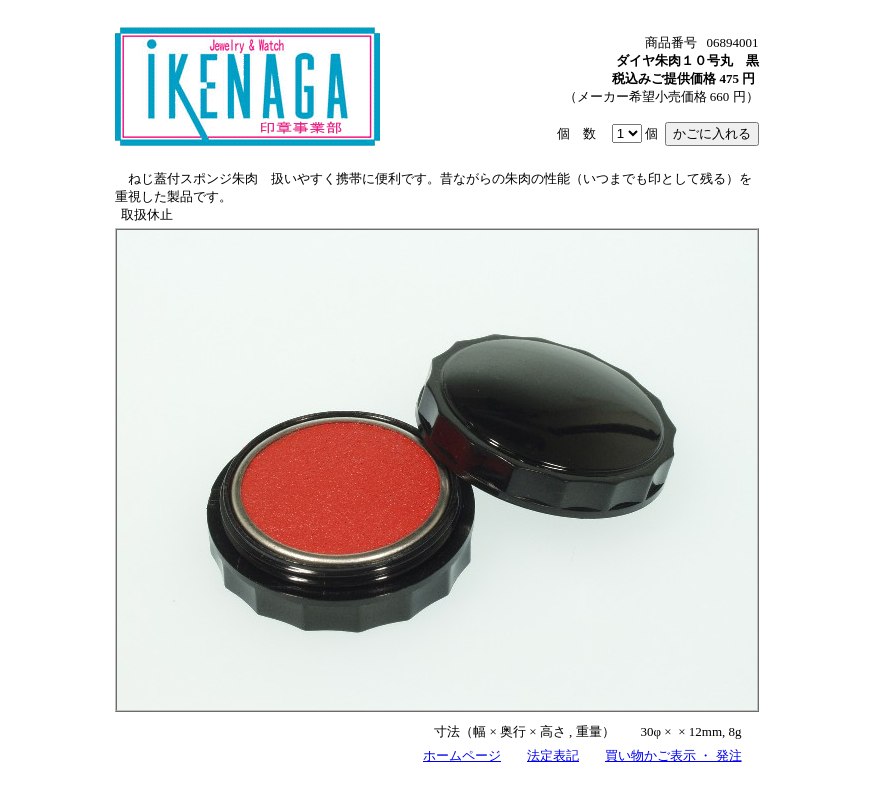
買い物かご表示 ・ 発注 (673, 755)
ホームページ (462, 755)
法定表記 (553, 755)
